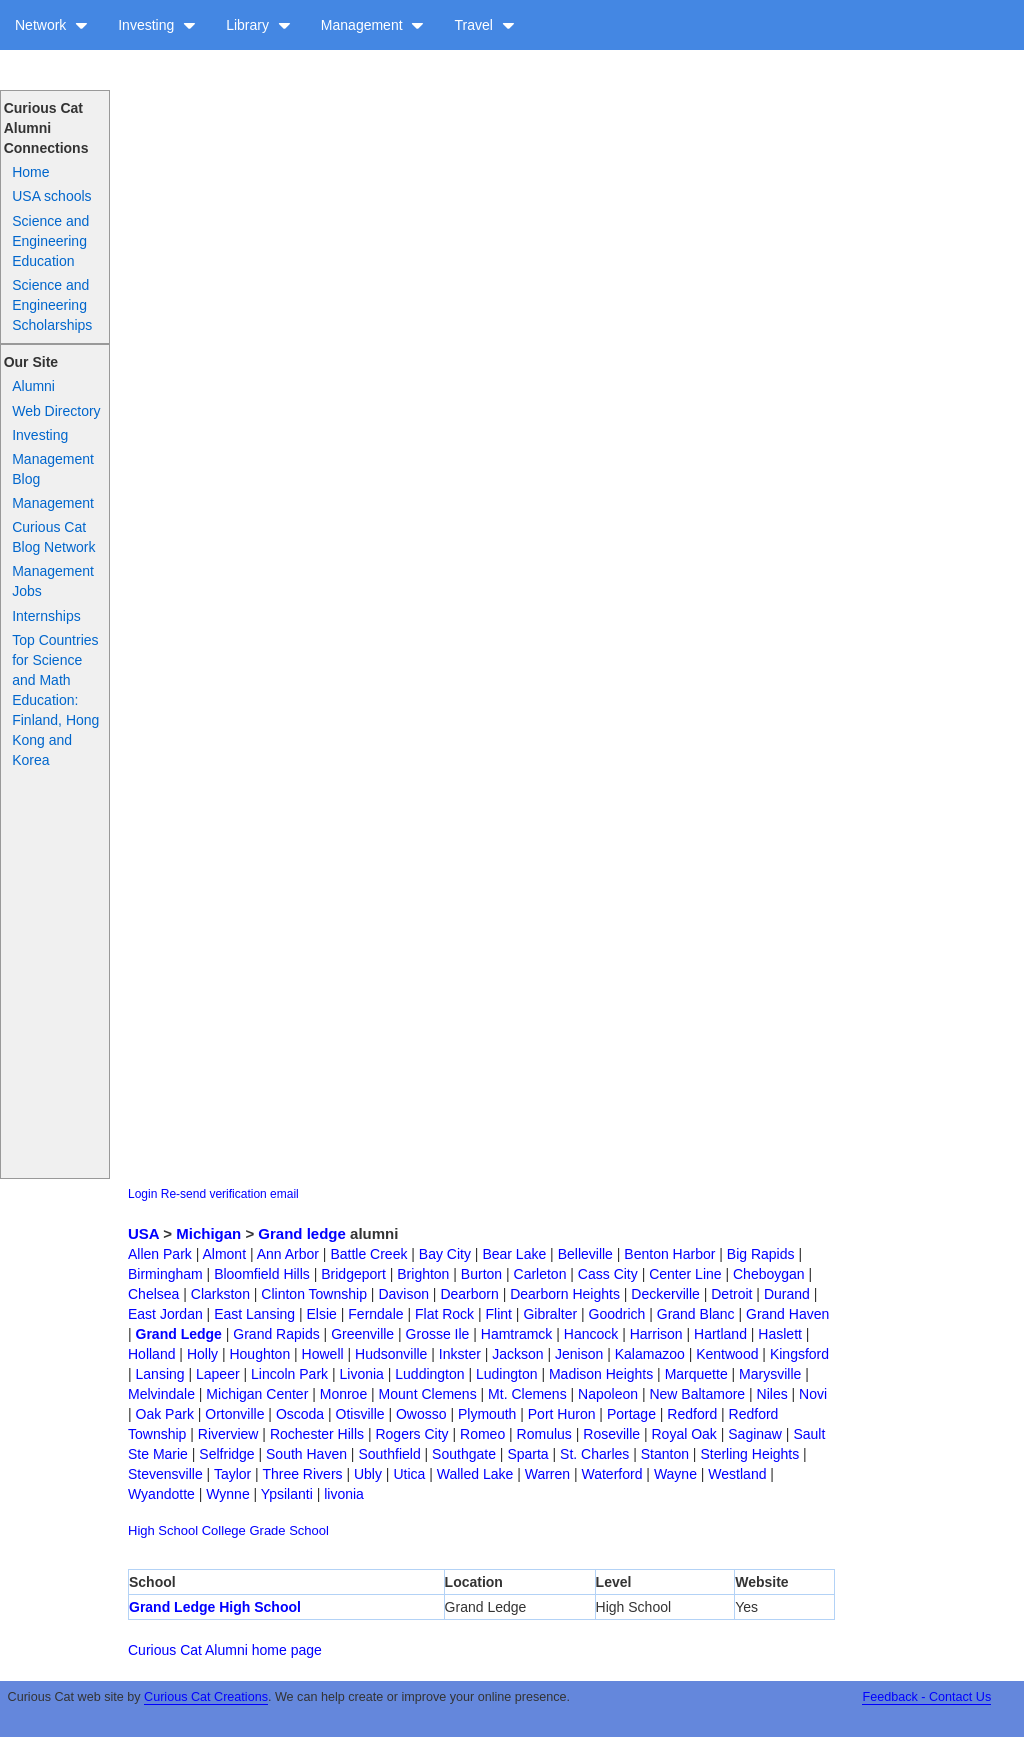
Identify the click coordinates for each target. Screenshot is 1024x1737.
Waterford (612, 1474)
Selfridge (226, 1454)
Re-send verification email (230, 1194)
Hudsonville (391, 1354)
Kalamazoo (650, 1354)
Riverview (228, 1434)
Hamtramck (517, 1334)
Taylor (232, 1474)
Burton (481, 1274)
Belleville (585, 1254)
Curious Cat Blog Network (53, 537)
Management (373, 25)
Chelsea (153, 1294)
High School (163, 1530)
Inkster (460, 1354)
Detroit (731, 1294)
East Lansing (254, 1314)
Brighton (423, 1274)
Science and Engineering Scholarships (52, 305)
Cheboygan (769, 1274)
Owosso (421, 1414)
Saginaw (755, 1434)
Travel (484, 25)
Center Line (685, 1274)
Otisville (360, 1414)
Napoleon (608, 1394)
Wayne (675, 1474)
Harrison (656, 1334)
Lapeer (218, 1374)
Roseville (611, 1434)
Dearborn (469, 1294)
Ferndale (375, 1314)
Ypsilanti (287, 1494)
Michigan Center (257, 1394)
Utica (409, 1474)
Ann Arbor (288, 1254)
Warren (547, 1474)
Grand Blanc (696, 1314)
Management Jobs (53, 581)
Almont (224, 1254)
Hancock (591, 1334)
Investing (157, 25)
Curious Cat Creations (206, 1697)
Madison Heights (601, 1374)
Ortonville (234, 1414)
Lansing (160, 1374)
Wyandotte (161, 1494)
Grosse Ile (438, 1334)
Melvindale (161, 1394)
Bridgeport (353, 1274)
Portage (631, 1414)
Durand (787, 1294)
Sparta (527, 1454)
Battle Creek (368, 1254)
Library (258, 25)
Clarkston (220, 1294)
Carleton (540, 1274)
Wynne (227, 1494)
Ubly (368, 1474)
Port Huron (562, 1414)
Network (51, 25)
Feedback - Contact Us (926, 1697)
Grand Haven (787, 1314)
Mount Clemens (428, 1394)
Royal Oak (684, 1434)
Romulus (544, 1434)
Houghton (259, 1354)
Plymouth (487, 1414)
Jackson (517, 1354)
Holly (202, 1354)
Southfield (389, 1454)
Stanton (665, 1454)
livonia (344, 1494)
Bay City (445, 1254)
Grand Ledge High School (215, 1607)
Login (142, 1194)
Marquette (696, 1374)
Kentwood (727, 1354)
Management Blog (53, 469)
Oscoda (300, 1414)
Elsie (322, 1314)
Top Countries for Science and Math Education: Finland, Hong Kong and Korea (55, 700)
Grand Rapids (276, 1334)
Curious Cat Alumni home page (225, 1650)
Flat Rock (444, 1314)
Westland (737, 1474)
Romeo (482, 1434)
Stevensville (165, 1474)
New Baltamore (697, 1394)
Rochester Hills (317, 1434)
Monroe (343, 1394)
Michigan (208, 1233)
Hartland (720, 1334)
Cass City (608, 1274)
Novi (813, 1394)
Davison (403, 1294)
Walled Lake (475, 1474)
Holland (151, 1354)
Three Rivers (302, 1474)
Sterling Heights (749, 1454)
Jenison (579, 1354)
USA (143, 1233)
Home (30, 172)
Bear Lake (514, 1254)
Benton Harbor (669, 1254)
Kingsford (799, 1354)
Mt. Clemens (527, 1394)
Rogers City (411, 1434)
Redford (692, 1414)
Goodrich (617, 1314)
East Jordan (165, 1314)
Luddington (429, 1374)
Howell (323, 1354)
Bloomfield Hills (262, 1274)
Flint (499, 1314)
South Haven (306, 1454)
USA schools (51, 196)
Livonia (361, 1374)
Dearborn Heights (565, 1294)
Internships (46, 616)
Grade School (289, 1530)
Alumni (33, 386)
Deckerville (665, 1294)
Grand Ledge (179, 1334)
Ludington (507, 1374)
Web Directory (56, 411)
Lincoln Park (289, 1374)
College (224, 1530)
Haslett (780, 1334)
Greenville (362, 1334)
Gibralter (550, 1314)
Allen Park (160, 1254)
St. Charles (594, 1454)
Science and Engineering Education (50, 241)
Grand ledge (302, 1233)
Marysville (770, 1374)
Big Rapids (761, 1254)
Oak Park (165, 1414)
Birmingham (165, 1274)
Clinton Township (314, 1294)
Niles (772, 1394)
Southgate (464, 1454)
